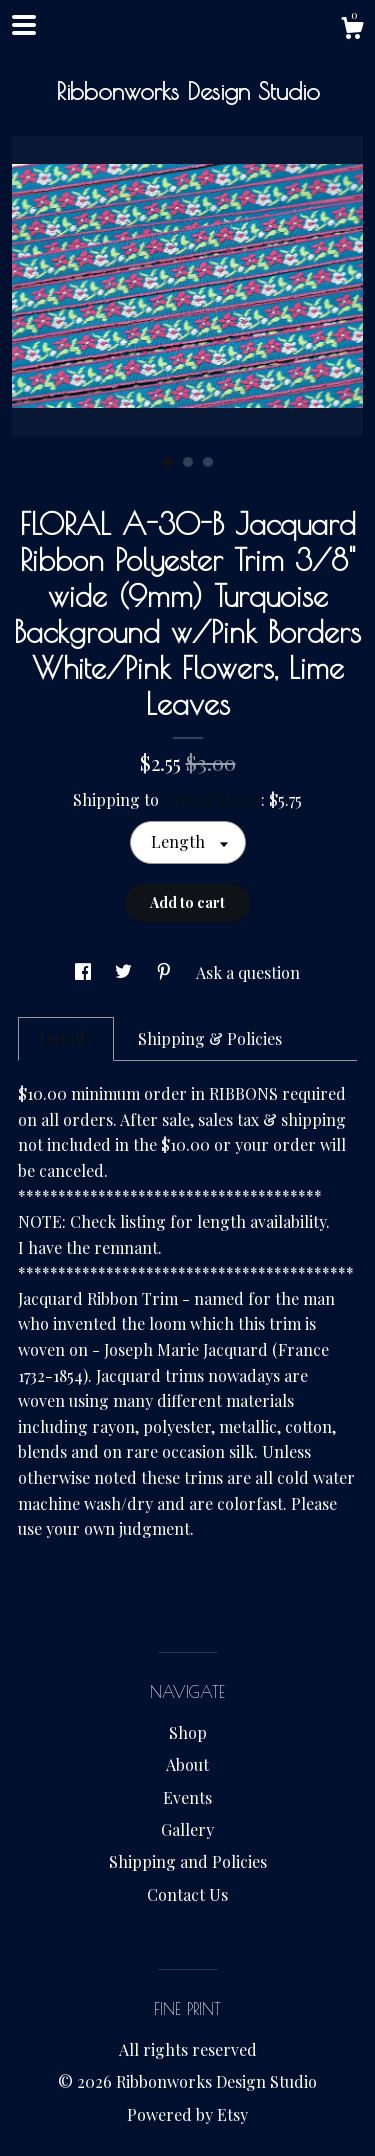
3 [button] (208, 462)
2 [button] (188, 462)
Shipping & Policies (210, 1038)
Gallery (187, 1829)
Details (66, 1038)
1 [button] (168, 462)
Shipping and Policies (188, 1861)
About (187, 1764)
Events (187, 1797)
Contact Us (187, 1894)
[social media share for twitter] (125, 972)
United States (212, 799)
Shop (188, 1732)
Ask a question (248, 972)
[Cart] (352, 30)
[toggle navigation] (24, 25)
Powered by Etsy (187, 2114)
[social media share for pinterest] (166, 972)
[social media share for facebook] (85, 972)
